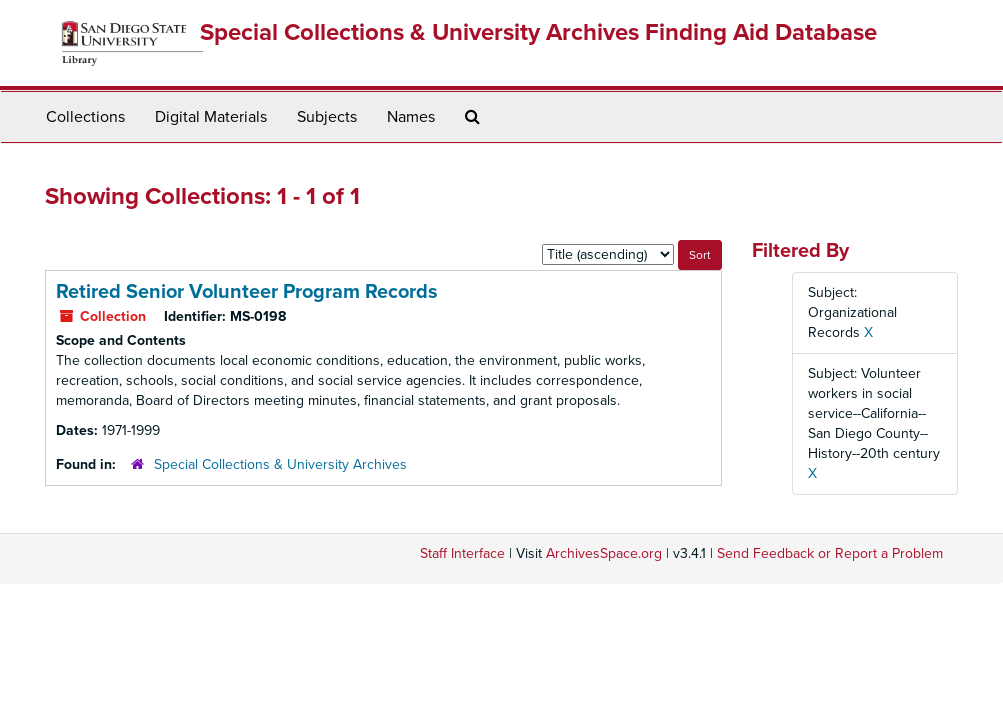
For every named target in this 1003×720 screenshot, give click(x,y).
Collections (85, 117)
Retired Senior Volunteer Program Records (247, 292)
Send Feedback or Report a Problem (830, 553)
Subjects (327, 117)
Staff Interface (462, 553)
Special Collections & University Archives (280, 464)
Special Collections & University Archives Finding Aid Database (538, 32)
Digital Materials (211, 117)
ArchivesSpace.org (604, 553)
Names (411, 117)
